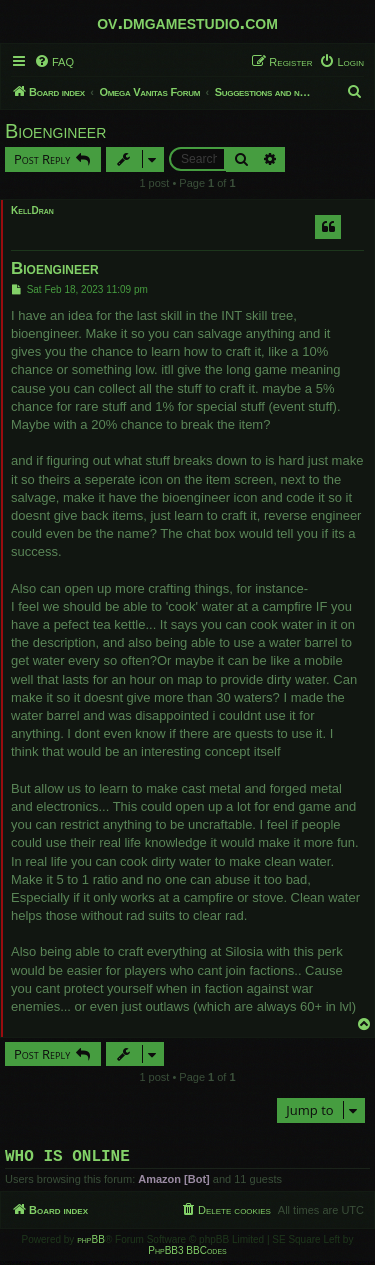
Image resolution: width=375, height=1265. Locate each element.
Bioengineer (55, 131)
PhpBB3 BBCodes (187, 1254)
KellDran (32, 210)
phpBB (91, 1243)
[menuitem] (54, 62)
